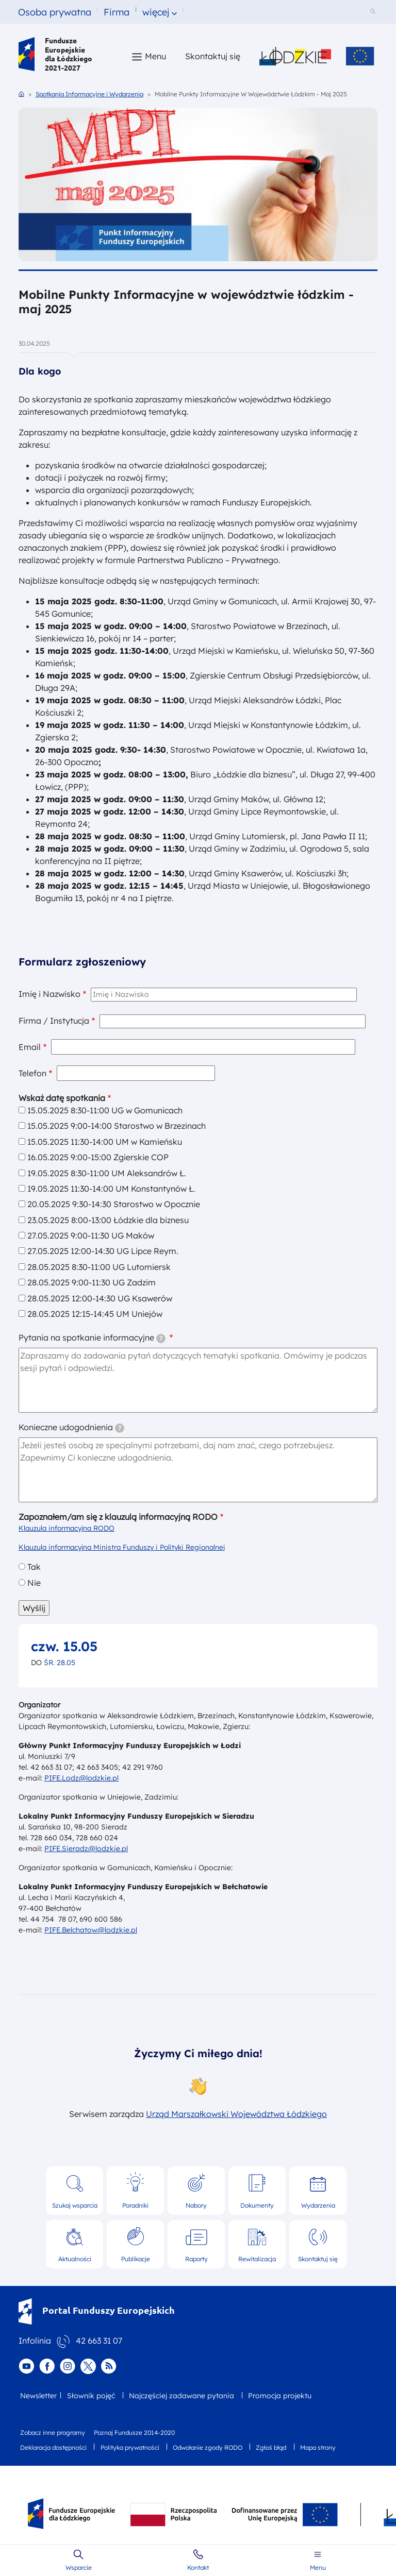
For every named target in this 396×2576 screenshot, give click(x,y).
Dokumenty (257, 2205)
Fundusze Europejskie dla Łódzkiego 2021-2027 (55, 54)
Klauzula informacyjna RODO (66, 1527)
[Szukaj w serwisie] (374, 12)
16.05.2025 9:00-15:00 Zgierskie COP (98, 1157)
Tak (34, 1567)
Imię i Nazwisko (49, 994)
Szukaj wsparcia (74, 2205)
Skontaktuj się (318, 2259)
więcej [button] (155, 12)
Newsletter (38, 2395)
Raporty (196, 2259)
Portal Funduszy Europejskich (97, 2310)
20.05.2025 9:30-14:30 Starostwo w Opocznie (113, 1204)
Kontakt (198, 2567)
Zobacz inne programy (52, 2432)
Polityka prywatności (130, 2447)
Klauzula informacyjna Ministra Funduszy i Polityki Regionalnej (122, 1547)
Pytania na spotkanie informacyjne (92, 1337)
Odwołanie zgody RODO (207, 2447)
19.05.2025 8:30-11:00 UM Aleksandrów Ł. (106, 1173)
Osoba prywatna (54, 12)
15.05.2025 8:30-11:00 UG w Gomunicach (105, 1110)
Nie (34, 1583)
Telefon (32, 1073)
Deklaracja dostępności (53, 2447)
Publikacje (135, 2259)
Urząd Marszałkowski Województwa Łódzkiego (236, 2114)
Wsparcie (78, 2567)
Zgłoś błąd (271, 2447)
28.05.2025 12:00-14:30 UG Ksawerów (99, 1298)
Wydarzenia (318, 2205)
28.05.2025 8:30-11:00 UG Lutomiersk (99, 1267)
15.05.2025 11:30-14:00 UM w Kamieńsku (104, 1142)
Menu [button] (155, 56)
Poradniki (135, 2205)
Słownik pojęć (91, 2395)
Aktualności (74, 2259)
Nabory (196, 2205)
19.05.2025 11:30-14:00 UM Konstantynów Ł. (111, 1188)
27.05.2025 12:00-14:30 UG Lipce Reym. (102, 1251)
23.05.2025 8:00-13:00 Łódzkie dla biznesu (108, 1220)
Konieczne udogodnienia (71, 1427)
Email (30, 1047)
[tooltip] (161, 1338)
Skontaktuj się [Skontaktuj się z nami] (212, 56)
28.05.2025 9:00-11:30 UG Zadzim (91, 1282)
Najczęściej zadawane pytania (181, 2395)
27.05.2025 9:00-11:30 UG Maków (90, 1235)
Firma (116, 12)
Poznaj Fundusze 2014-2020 (134, 2432)
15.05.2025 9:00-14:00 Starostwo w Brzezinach (116, 1126)
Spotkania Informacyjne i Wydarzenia (89, 94)
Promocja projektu (279, 2395)
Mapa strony (318, 2447)
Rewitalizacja (257, 2259)
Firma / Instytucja (54, 1020)
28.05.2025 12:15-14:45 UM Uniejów (94, 1314)
